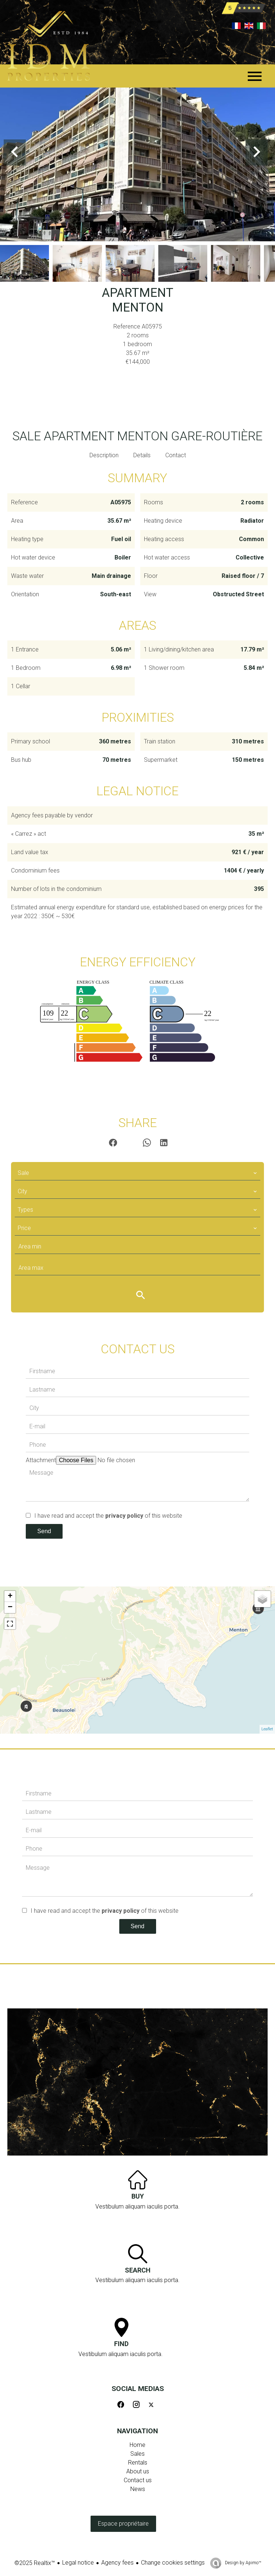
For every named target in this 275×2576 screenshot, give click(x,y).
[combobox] (137, 1173)
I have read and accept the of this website (108, 1515)
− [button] (10, 1607)
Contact (175, 455)
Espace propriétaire (123, 2523)
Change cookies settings (173, 2562)
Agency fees (117, 2562)
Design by (242, 2562)
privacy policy (124, 1515)
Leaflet (267, 1729)
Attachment (41, 1460)
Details (142, 455)
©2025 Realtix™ (34, 2562)
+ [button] (10, 1596)
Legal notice (78, 2562)
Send (44, 1531)
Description (104, 455)
